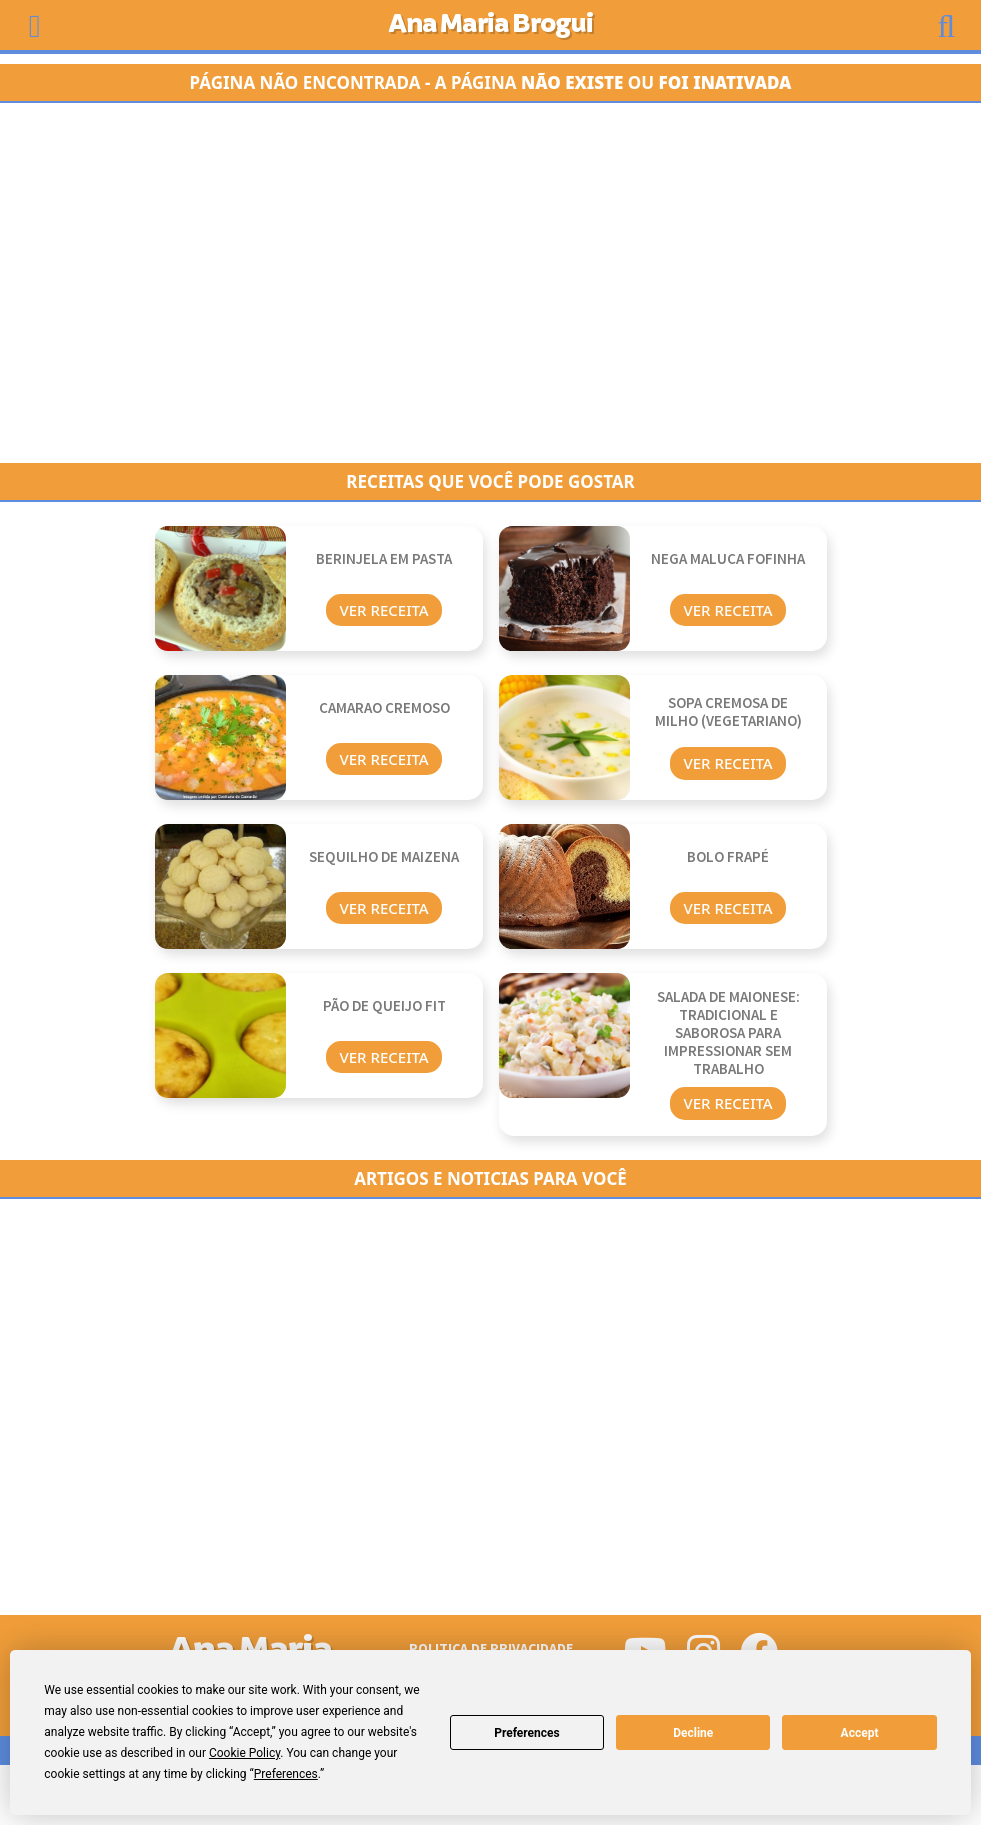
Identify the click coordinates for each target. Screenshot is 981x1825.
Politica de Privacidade (491, 1648)
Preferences (527, 1733)
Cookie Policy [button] (244, 1753)
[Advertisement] (491, 283)
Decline (693, 1733)
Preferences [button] (286, 1774)
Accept (860, 1733)
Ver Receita (383, 610)
